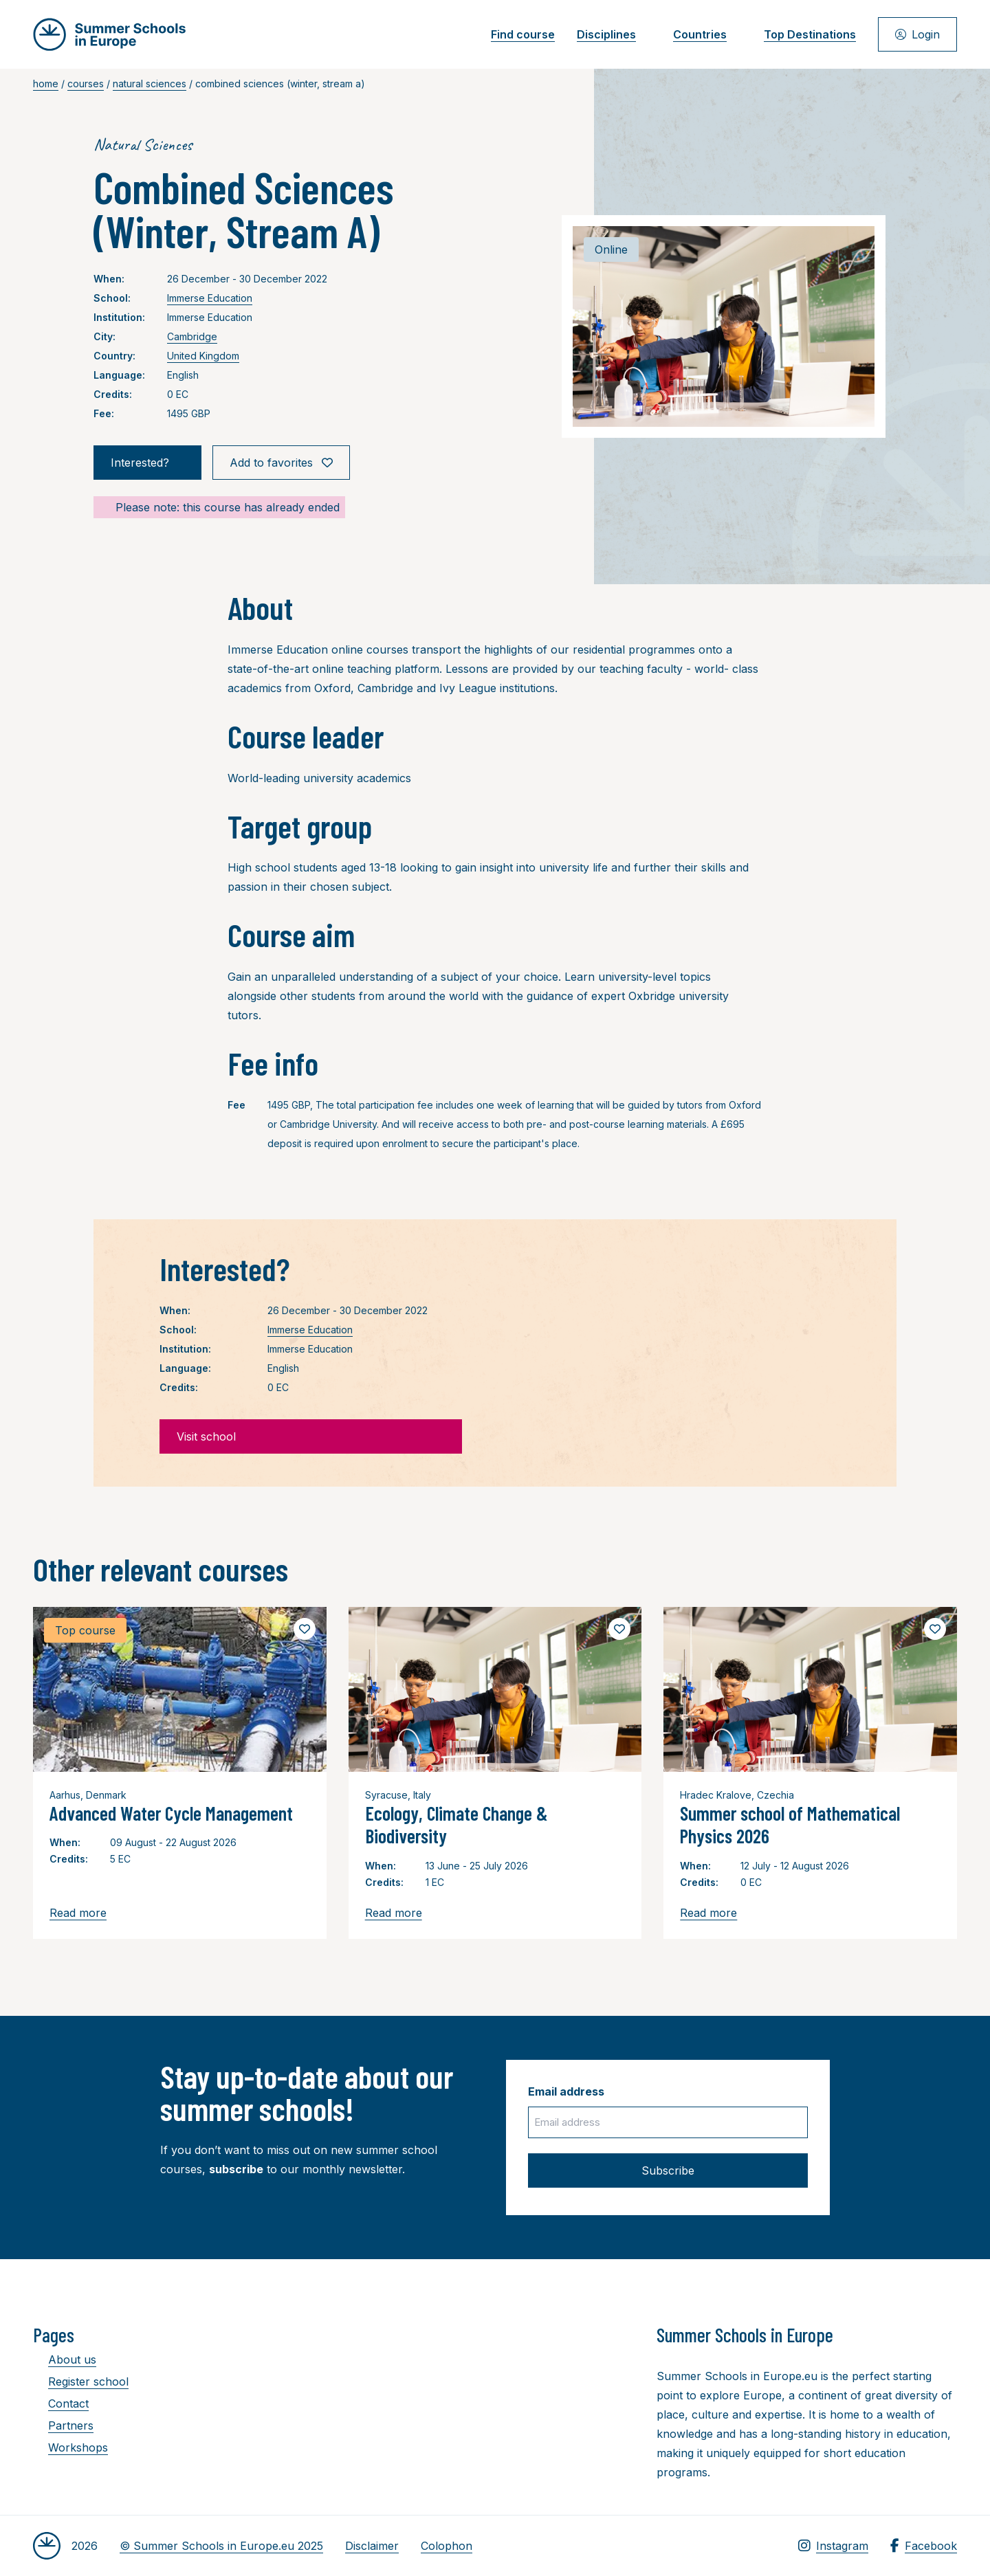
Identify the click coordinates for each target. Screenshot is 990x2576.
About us (64, 2359)
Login (917, 34)
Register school (81, 2381)
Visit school (311, 1436)
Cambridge (192, 336)
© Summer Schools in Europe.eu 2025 (221, 2546)
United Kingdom (203, 356)
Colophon (446, 2546)
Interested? (147, 462)
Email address (566, 2091)
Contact (61, 2403)
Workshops (70, 2447)
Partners (63, 2425)
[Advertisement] (481, 2398)
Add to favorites (281, 462)
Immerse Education (209, 298)
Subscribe (667, 2170)
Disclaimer (372, 2546)
